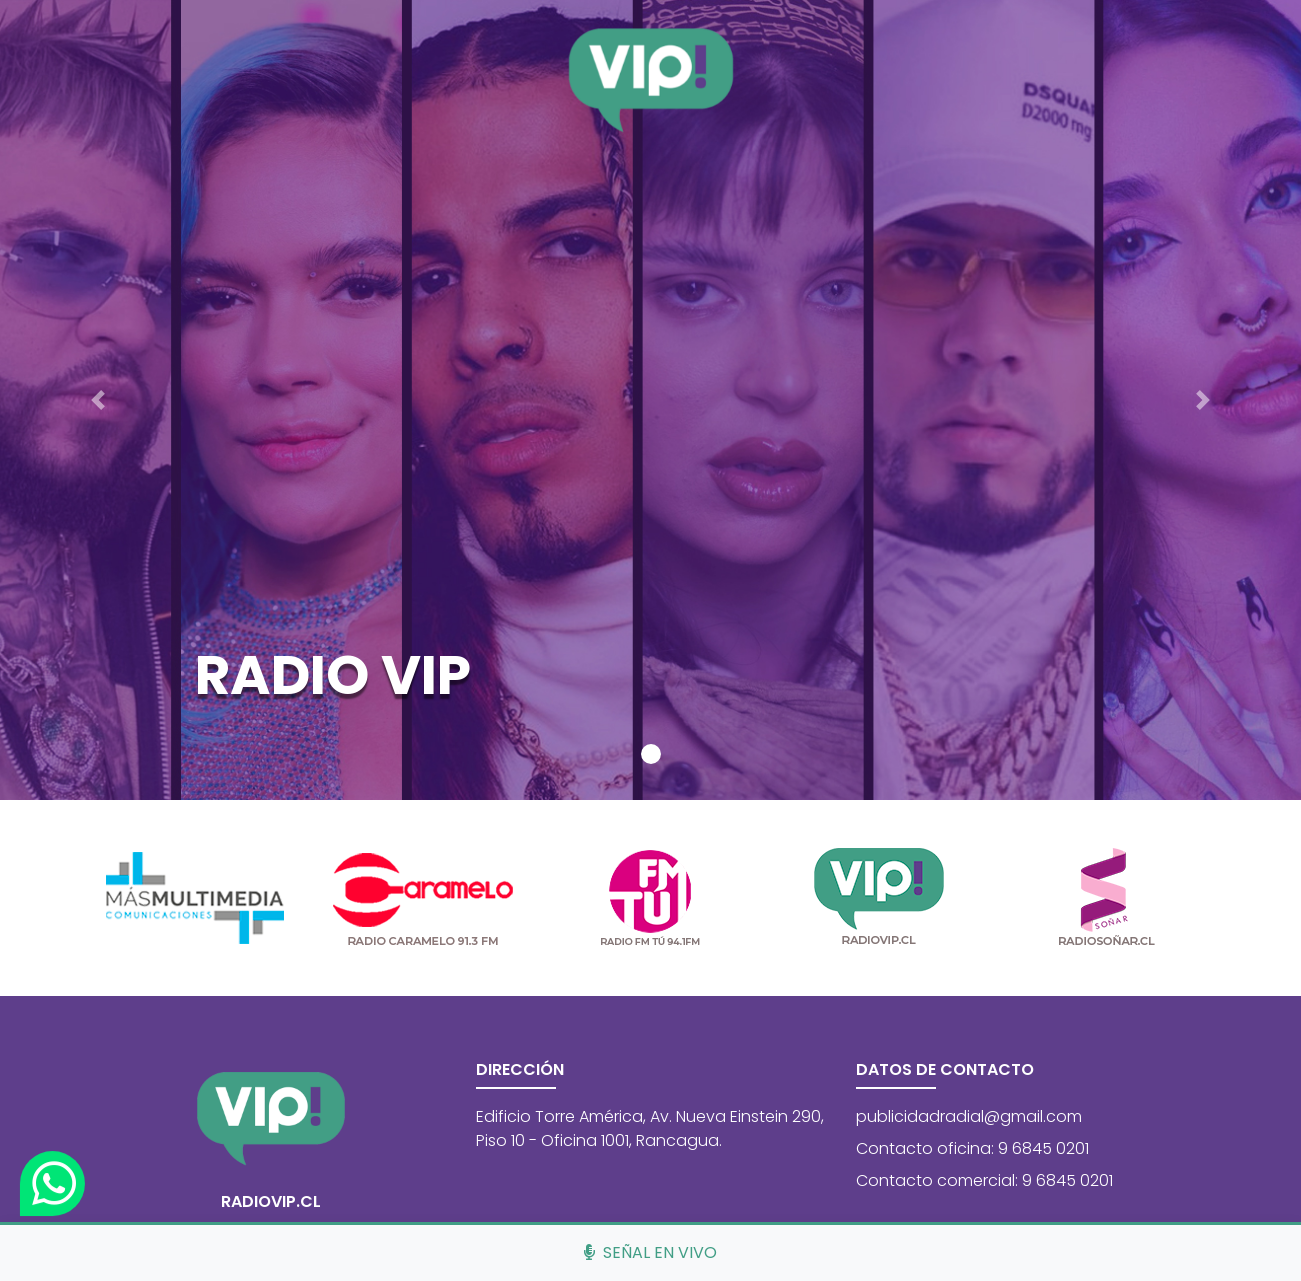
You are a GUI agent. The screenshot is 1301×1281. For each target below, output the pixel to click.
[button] (97, 400)
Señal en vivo (650, 1252)
